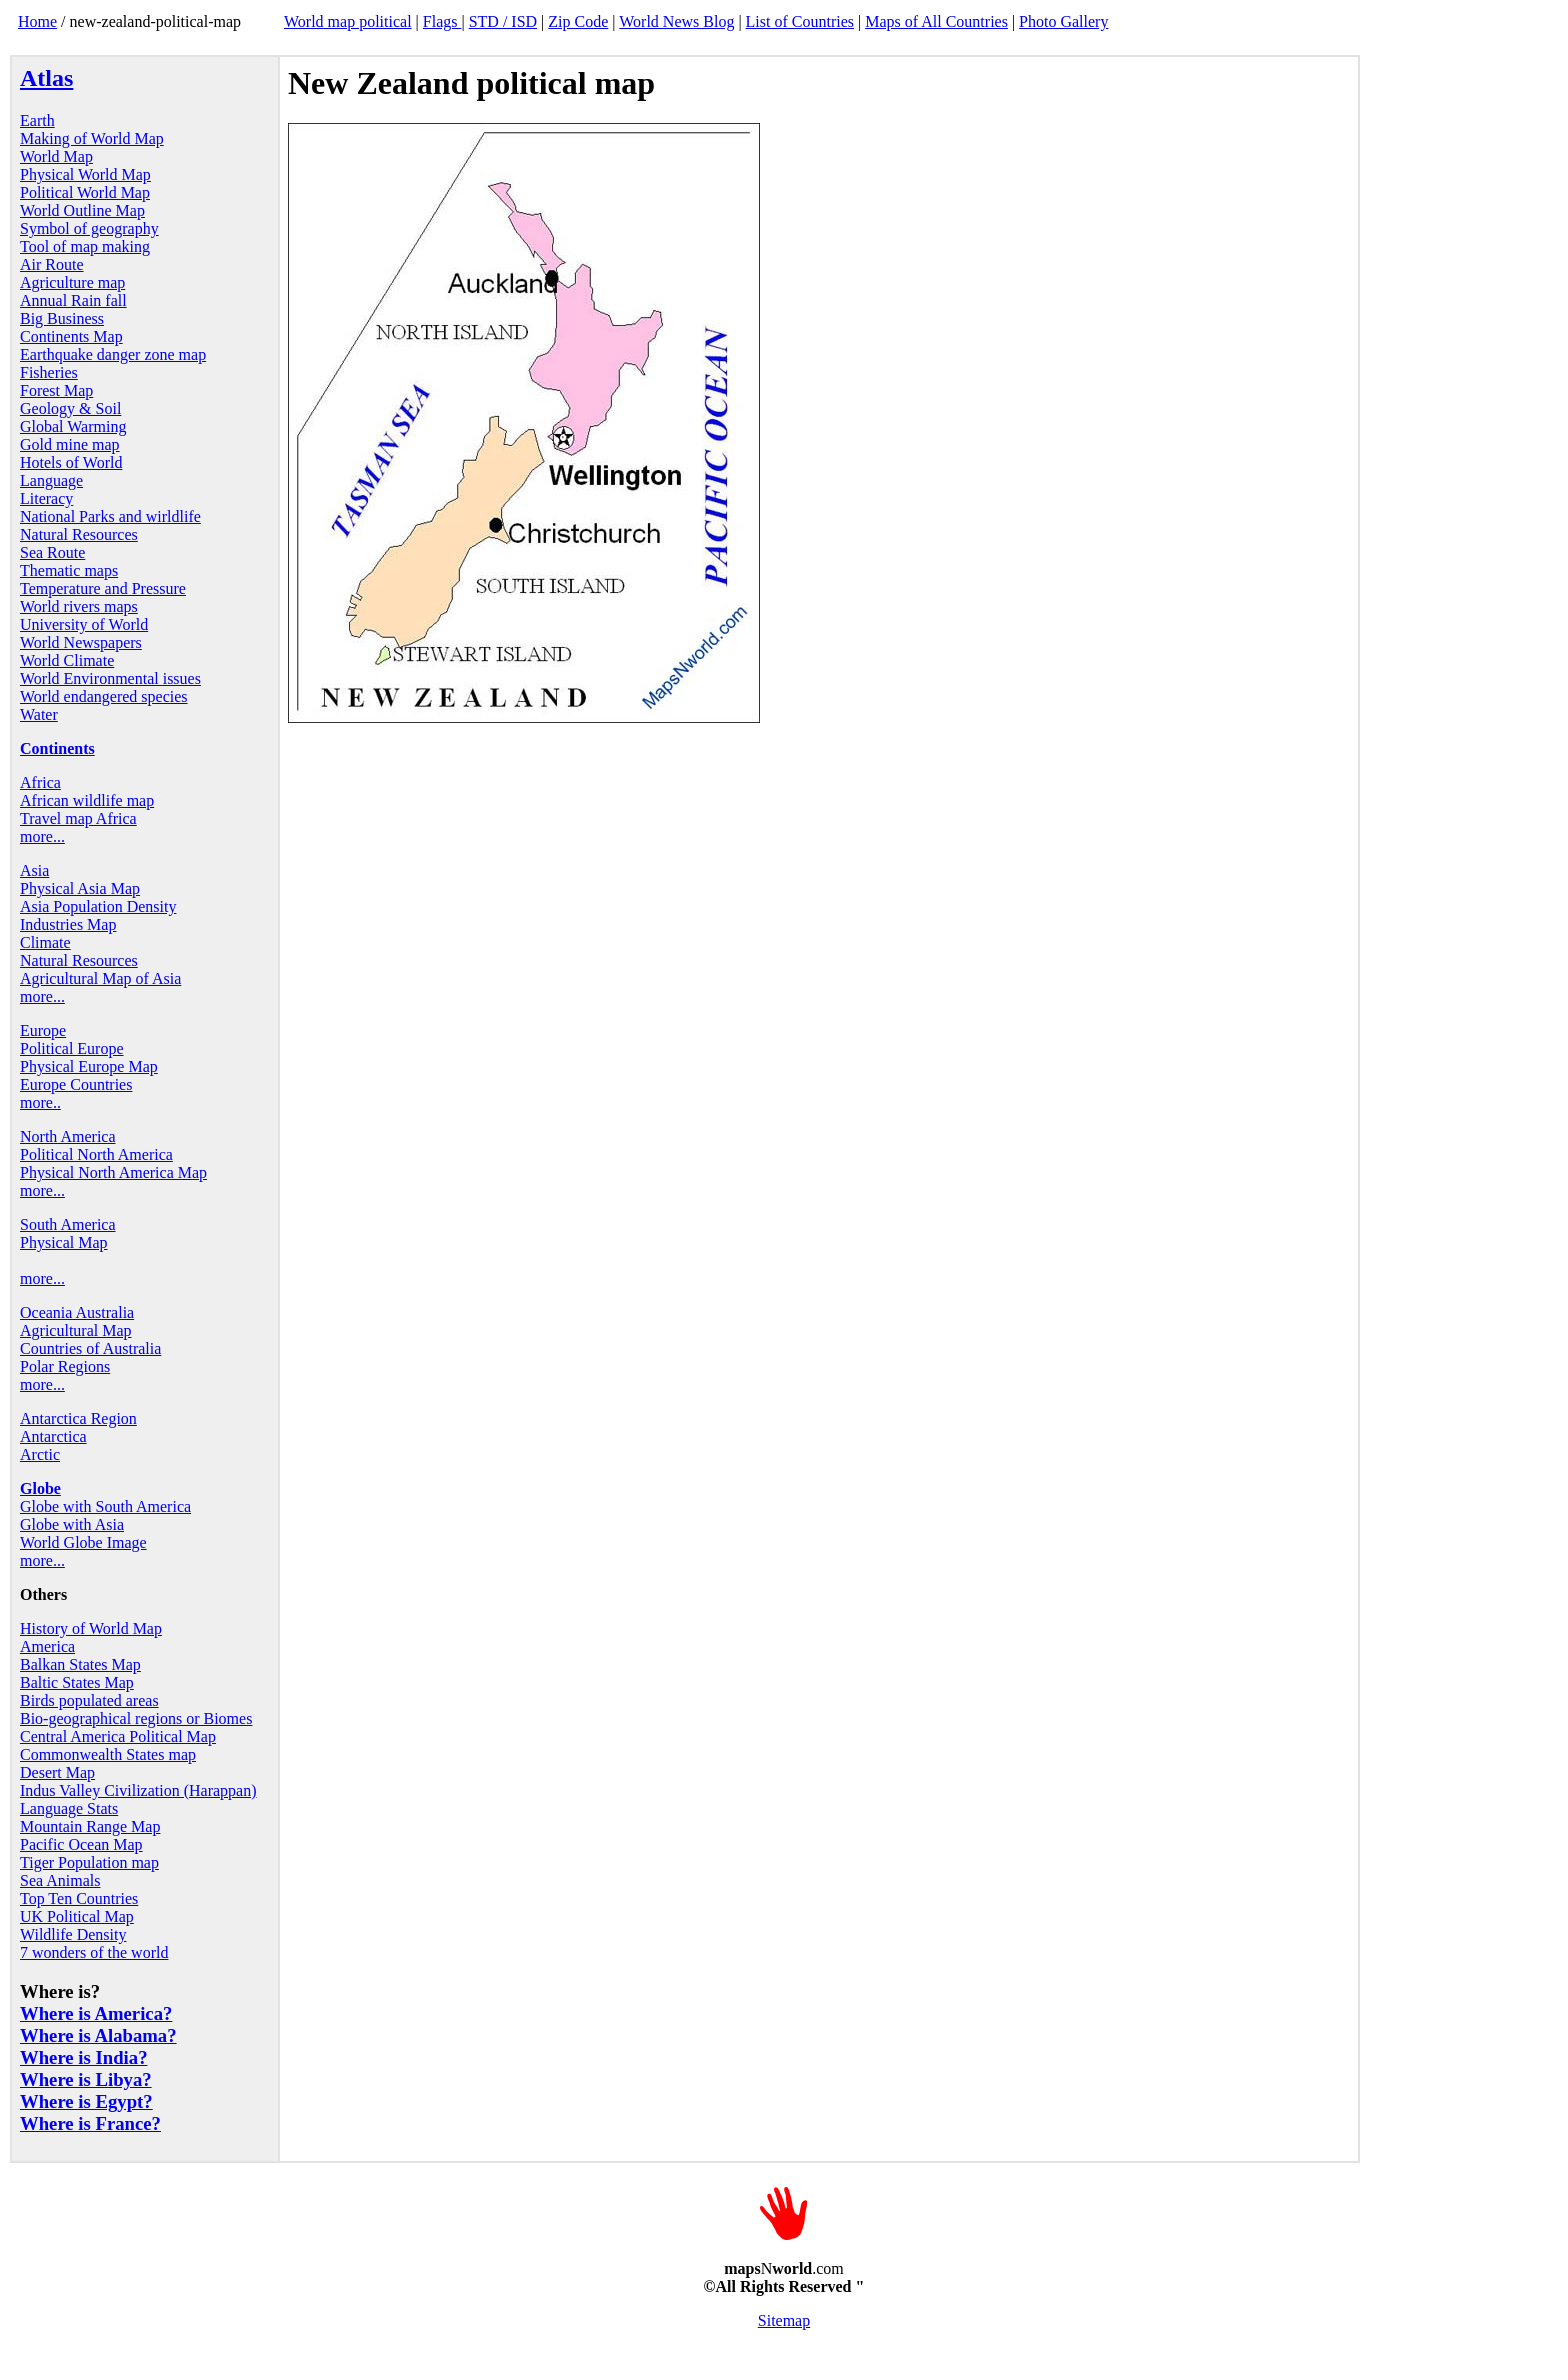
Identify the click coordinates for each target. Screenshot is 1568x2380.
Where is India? (83, 2057)
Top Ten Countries (79, 1898)
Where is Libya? (86, 2079)
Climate (45, 942)
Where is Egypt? (86, 2101)
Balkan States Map (80, 1664)
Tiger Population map (89, 1862)
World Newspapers (81, 642)
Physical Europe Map (89, 1066)
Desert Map (57, 1772)
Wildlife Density (73, 1934)
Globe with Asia (72, 1524)
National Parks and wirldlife (110, 516)
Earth (37, 120)
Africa (40, 782)
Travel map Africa (78, 818)
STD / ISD (503, 21)
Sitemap (784, 2320)
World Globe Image (83, 1542)
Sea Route (52, 552)
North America (68, 1136)
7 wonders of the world (94, 1952)
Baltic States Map (77, 1682)
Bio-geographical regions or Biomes (136, 1718)
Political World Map (85, 192)
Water (39, 714)
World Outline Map (82, 210)
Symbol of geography (89, 228)
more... (42, 836)
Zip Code (578, 21)
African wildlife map (87, 800)
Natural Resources (79, 534)
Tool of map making (85, 246)
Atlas (46, 78)
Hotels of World (71, 462)
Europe (43, 1030)
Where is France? (90, 2123)
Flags (442, 21)
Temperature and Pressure (103, 588)
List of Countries (800, 21)
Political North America (96, 1154)
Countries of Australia (90, 1348)
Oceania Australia (77, 1312)
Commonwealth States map (108, 1754)
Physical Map (64, 1242)
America (47, 1646)
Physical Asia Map (80, 888)
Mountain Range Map (90, 1826)
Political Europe (72, 1048)
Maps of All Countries (936, 21)
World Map (56, 156)
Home (37, 21)
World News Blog (676, 21)
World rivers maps (79, 606)
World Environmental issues (110, 678)
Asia (34, 870)
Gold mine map (70, 444)
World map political (348, 21)
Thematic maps (69, 570)
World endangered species (104, 696)
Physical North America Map (113, 1172)
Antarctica (53, 1436)
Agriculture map (72, 282)
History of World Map (91, 1628)
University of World (84, 624)
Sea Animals (60, 1880)
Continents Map (71, 336)
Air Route (52, 264)
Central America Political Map (118, 1736)
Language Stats (69, 1808)
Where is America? (96, 2013)
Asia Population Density (98, 906)
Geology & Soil (70, 408)
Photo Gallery (1063, 21)
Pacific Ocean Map (81, 1844)
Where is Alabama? (98, 2035)
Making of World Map (92, 138)
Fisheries (49, 372)
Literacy (46, 498)
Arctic (40, 1454)
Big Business (62, 318)
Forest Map (56, 390)
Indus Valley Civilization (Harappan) (138, 1790)
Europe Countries (76, 1084)
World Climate (67, 660)
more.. (40, 1102)
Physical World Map (85, 174)
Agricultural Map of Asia (100, 978)
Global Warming (73, 426)
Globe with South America (105, 1506)
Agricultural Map (76, 1330)
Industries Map (68, 924)
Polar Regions (65, 1366)
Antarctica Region (78, 1418)
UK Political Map (77, 1916)
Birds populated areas (89, 1700)
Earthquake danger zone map (113, 354)
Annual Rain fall (73, 300)
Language (51, 480)
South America (68, 1224)
